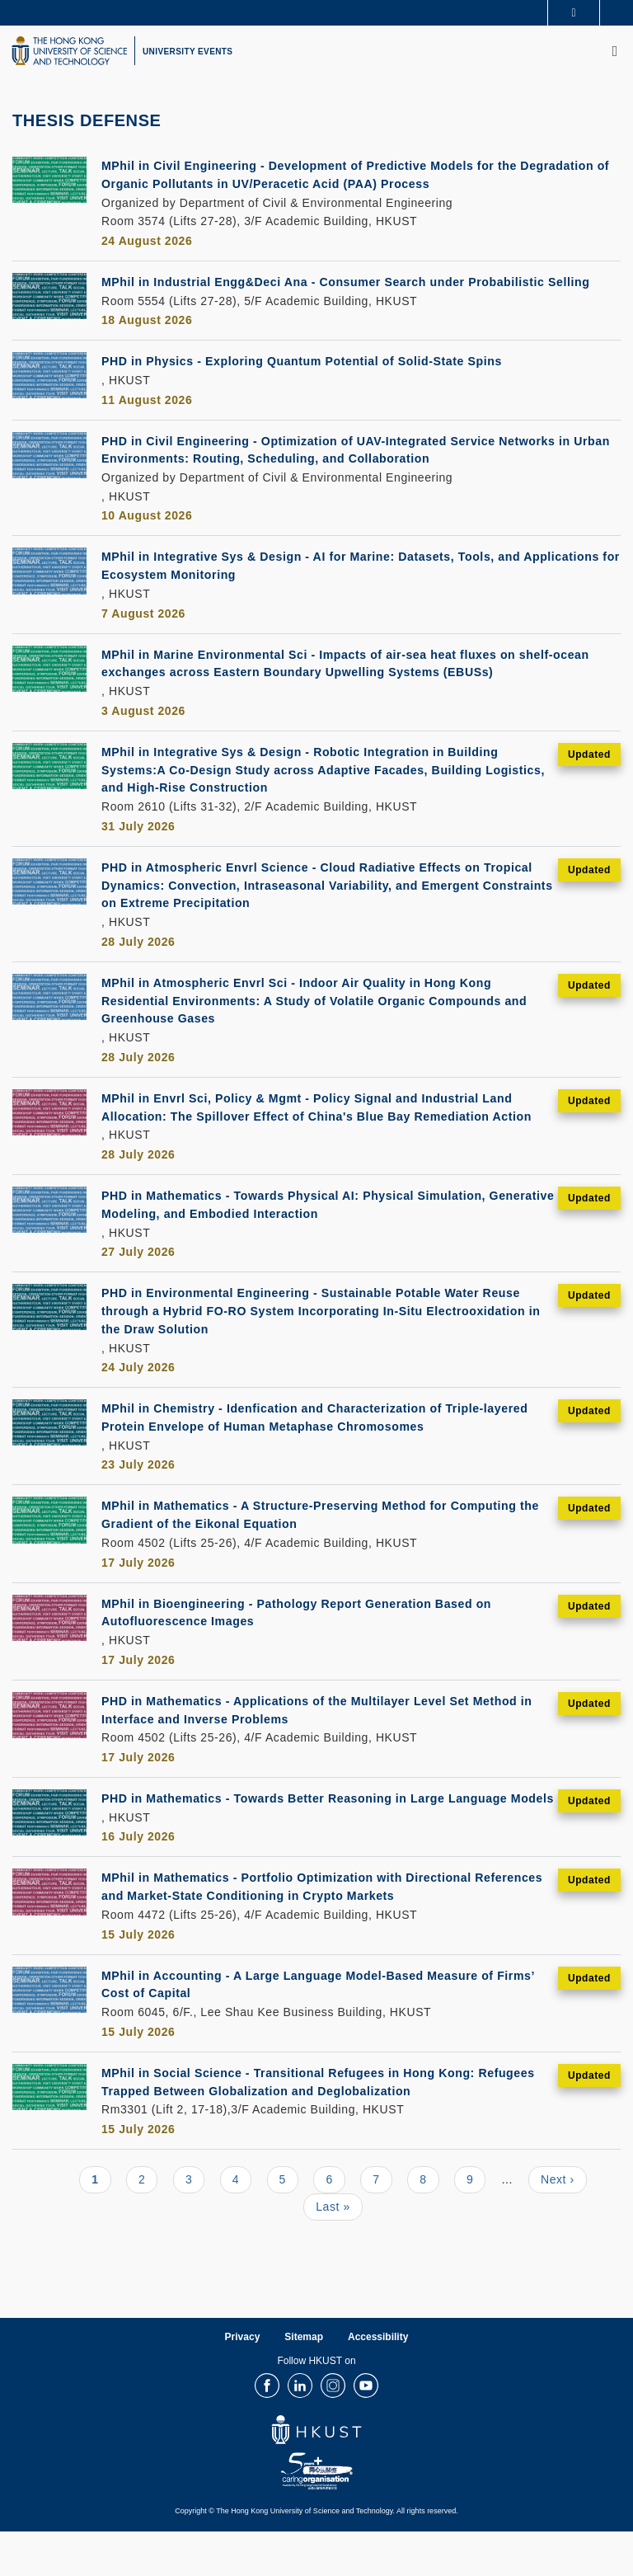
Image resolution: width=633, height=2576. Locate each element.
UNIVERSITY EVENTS (187, 51)
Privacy (242, 2381)
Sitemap (303, 2381)
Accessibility (378, 2381)
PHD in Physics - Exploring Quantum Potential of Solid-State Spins (318, 378)
